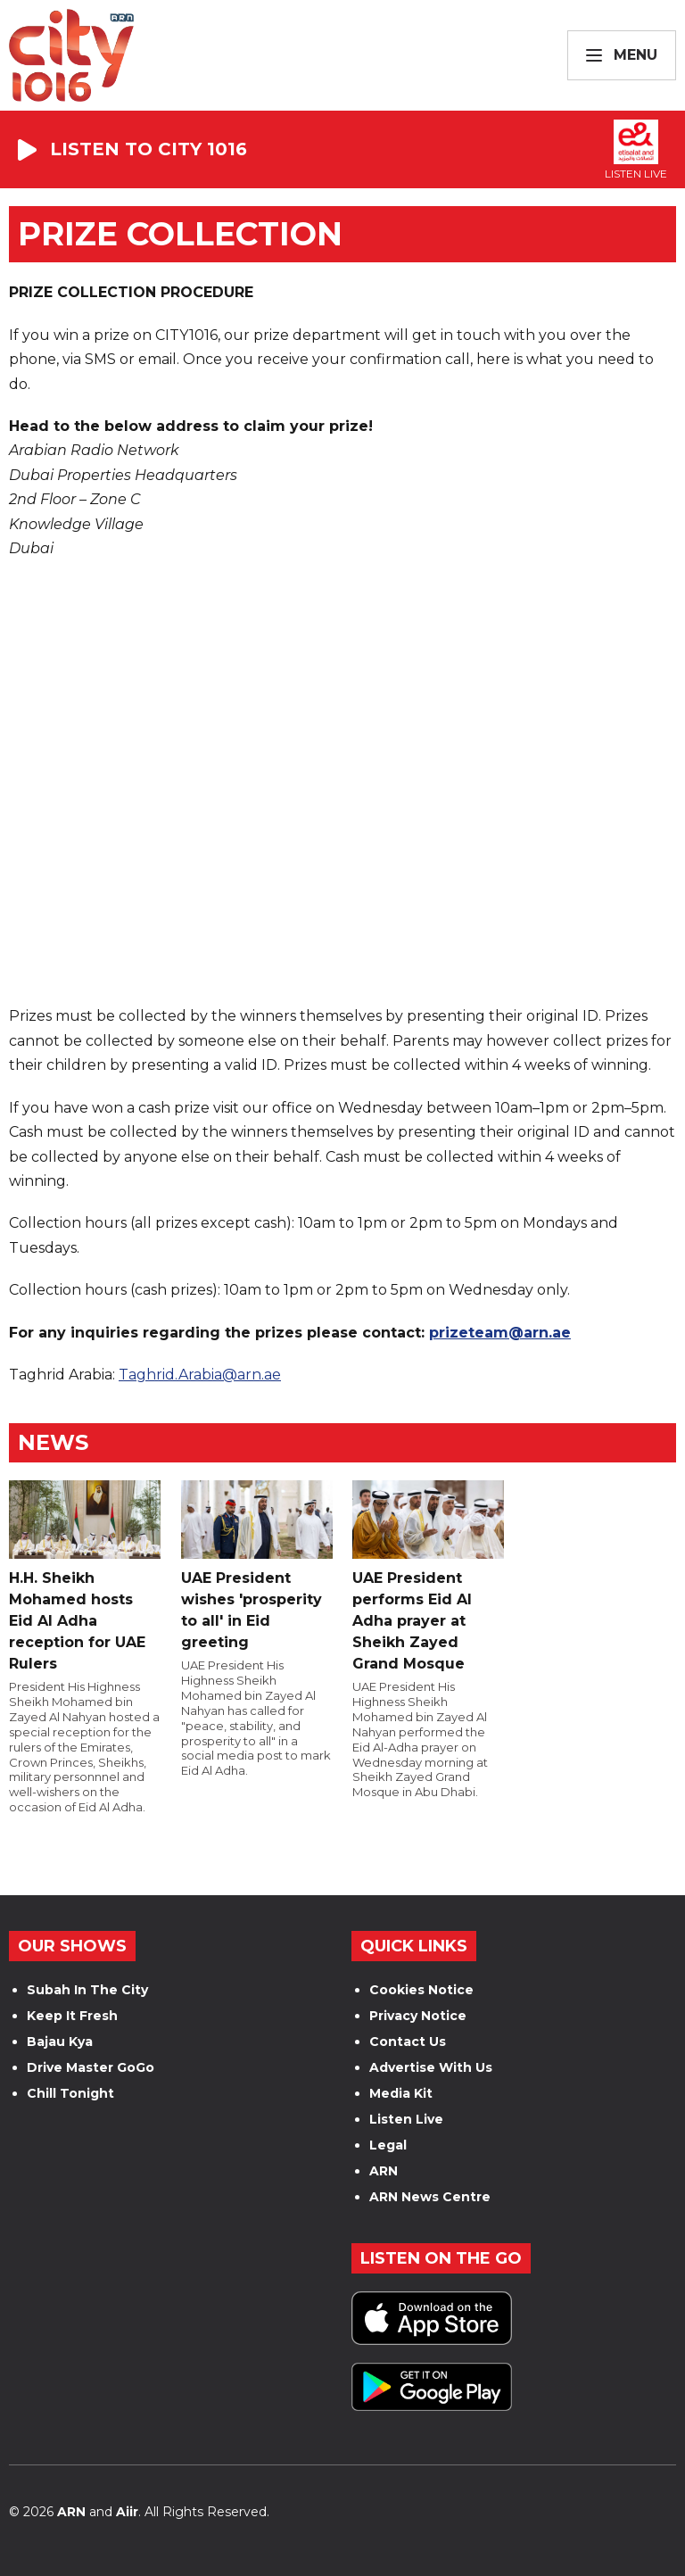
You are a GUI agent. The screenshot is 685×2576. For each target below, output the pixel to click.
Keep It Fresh (72, 2016)
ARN (383, 2171)
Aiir (127, 2512)
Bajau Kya (60, 2041)
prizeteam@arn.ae (500, 1332)
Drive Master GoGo (90, 2067)
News (53, 1442)
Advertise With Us (430, 2067)
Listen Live (406, 2119)
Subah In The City (87, 1990)
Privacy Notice (417, 2016)
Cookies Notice (421, 1990)
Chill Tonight (70, 2093)
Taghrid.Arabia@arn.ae (200, 1374)
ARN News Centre (430, 2197)
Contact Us (407, 2041)
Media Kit (401, 2093)
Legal (388, 2145)
